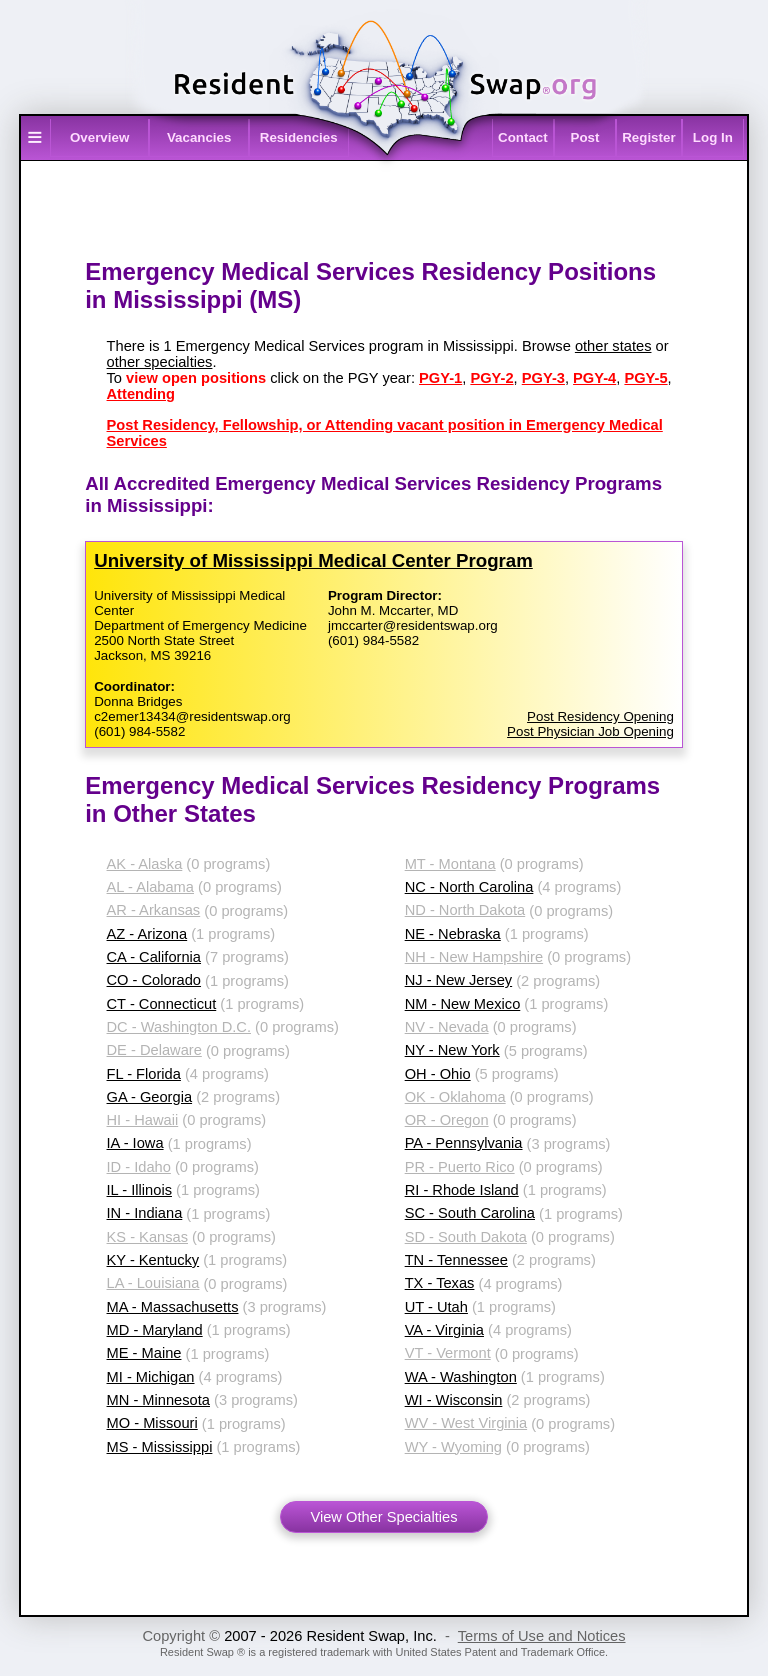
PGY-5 (645, 378)
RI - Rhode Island (462, 1190)
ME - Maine (144, 1353)
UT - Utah (436, 1307)
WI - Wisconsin (454, 1400)
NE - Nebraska (453, 934)
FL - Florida (144, 1074)
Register (648, 137)
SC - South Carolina (470, 1213)
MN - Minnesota (158, 1400)
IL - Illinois (139, 1190)
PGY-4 (594, 378)
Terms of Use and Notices (542, 1636)
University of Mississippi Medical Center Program (313, 560)
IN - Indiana (145, 1213)
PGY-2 (491, 378)
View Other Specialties (383, 1517)
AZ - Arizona (147, 934)
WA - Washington (461, 1377)
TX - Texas (440, 1283)
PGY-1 (440, 378)
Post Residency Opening (600, 716)
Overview (99, 137)
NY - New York (452, 1050)
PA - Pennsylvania (464, 1143)
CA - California (154, 957)
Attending (141, 394)
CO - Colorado (154, 980)
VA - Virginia (444, 1330)
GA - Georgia (150, 1097)
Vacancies (199, 137)
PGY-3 (543, 378)
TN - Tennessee (456, 1260)
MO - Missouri (152, 1423)
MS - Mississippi (160, 1447)
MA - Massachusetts (173, 1307)
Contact (523, 137)
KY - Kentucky (153, 1260)
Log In (713, 137)
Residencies (299, 137)
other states (613, 346)
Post (585, 137)
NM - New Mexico (463, 1004)
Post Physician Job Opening (590, 731)
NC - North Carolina (469, 887)
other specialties (160, 362)
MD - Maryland (155, 1330)
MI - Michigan (151, 1377)
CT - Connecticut (162, 1004)
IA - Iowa (135, 1143)
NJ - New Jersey (459, 980)
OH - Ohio (438, 1074)
